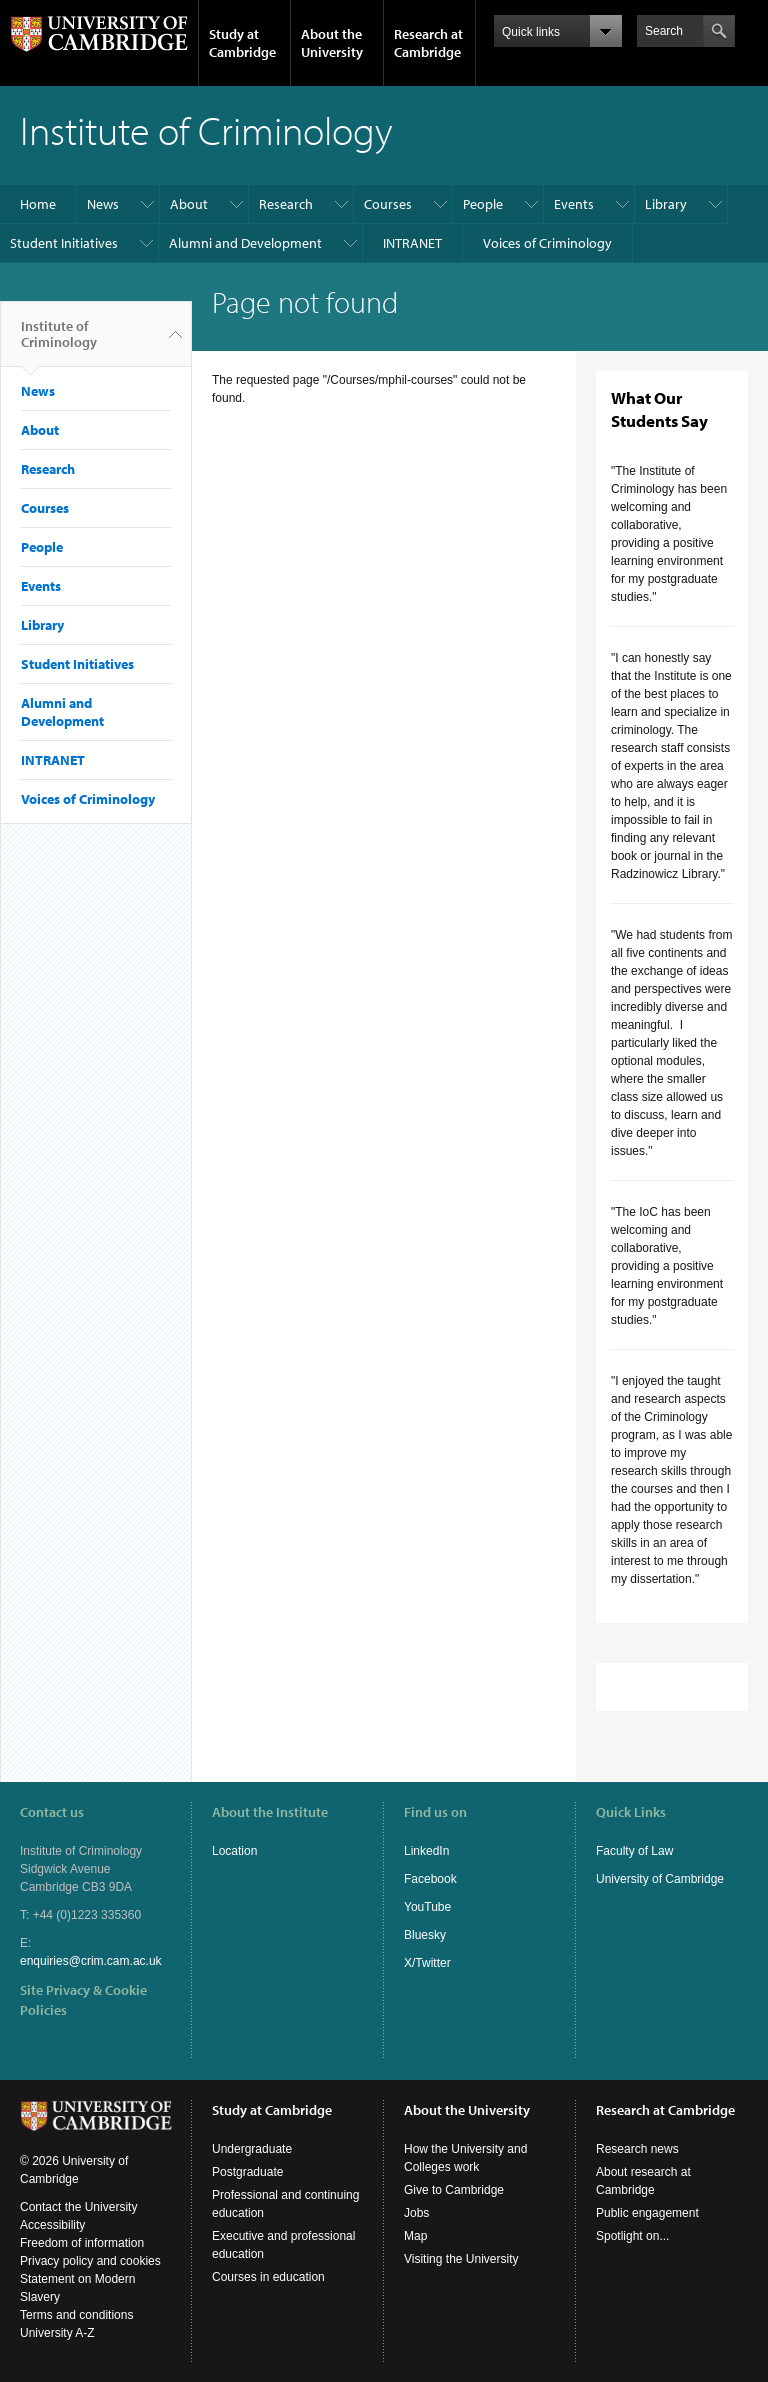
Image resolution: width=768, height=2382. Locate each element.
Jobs (416, 2213)
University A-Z (57, 2333)
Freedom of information (82, 2243)
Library (666, 204)
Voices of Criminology (547, 243)
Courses (388, 204)
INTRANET (412, 243)
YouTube (427, 1907)
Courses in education (268, 2277)
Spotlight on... (632, 2236)
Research (286, 204)
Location (234, 1851)
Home (38, 204)
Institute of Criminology (59, 342)
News (103, 204)
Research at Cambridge (428, 43)
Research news (637, 2149)
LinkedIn (426, 1851)
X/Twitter (427, 1963)
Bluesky (425, 1935)
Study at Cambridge (242, 43)
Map (415, 2236)
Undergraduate (252, 2149)
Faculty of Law (634, 1851)
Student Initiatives (64, 243)
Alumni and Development (245, 243)
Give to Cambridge (454, 2190)
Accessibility (52, 2225)
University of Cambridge (660, 1879)
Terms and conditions (76, 2315)
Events (574, 204)
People (483, 204)
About (189, 204)
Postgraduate (247, 2172)
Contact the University (78, 2207)
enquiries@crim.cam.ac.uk (91, 1961)
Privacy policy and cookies (90, 2261)
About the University (332, 43)
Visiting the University (461, 2259)
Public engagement (647, 2213)
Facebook (430, 1879)
